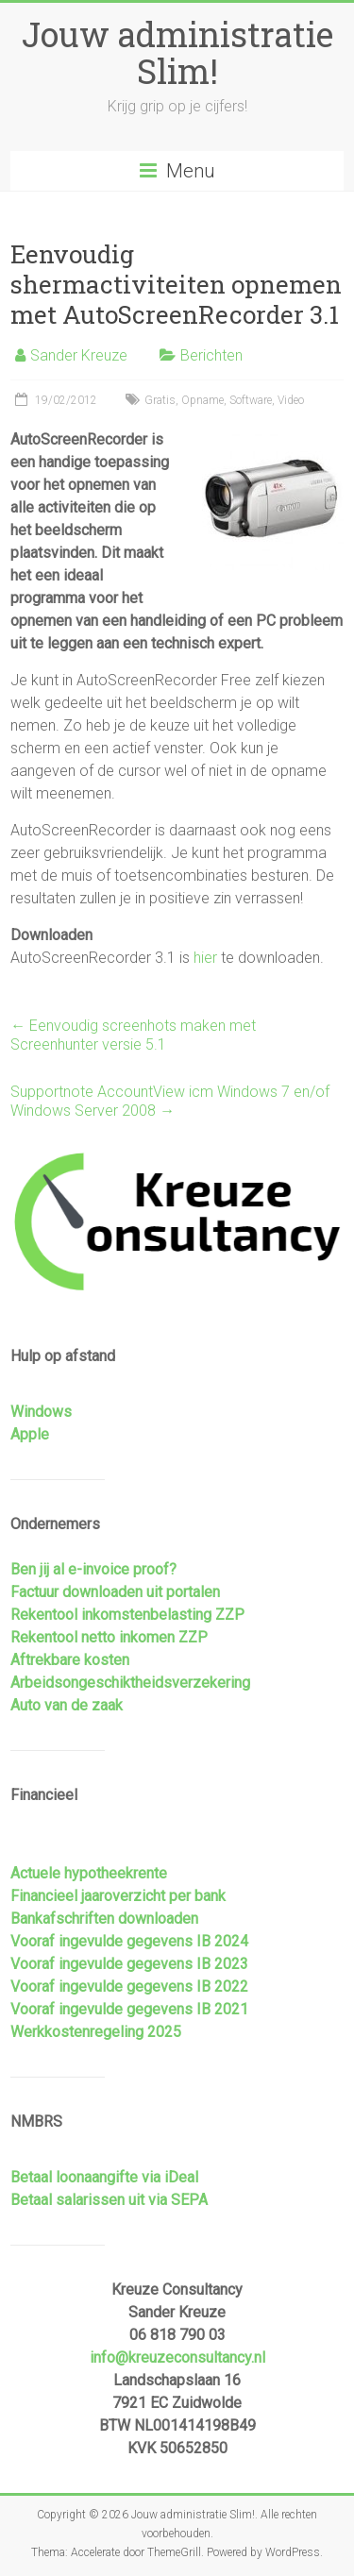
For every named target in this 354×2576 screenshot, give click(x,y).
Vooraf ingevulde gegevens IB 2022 (129, 1986)
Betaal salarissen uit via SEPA (109, 2200)
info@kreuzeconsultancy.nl (177, 2357)
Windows (41, 1412)
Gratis (160, 400)
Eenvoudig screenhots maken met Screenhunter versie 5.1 (133, 1035)
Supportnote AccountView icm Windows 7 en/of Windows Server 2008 (169, 1101)
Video (291, 400)
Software (250, 400)
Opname (202, 400)
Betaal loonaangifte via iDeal (104, 2177)
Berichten (211, 355)
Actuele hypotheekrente (88, 1873)
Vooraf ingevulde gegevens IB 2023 (129, 1964)
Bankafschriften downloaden (104, 1919)
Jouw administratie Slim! (177, 52)
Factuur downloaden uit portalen (115, 1592)
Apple (29, 1434)
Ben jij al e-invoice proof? (93, 1569)
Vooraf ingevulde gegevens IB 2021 (129, 2009)
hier (205, 958)
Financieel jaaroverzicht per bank (118, 1896)
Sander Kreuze (78, 355)
